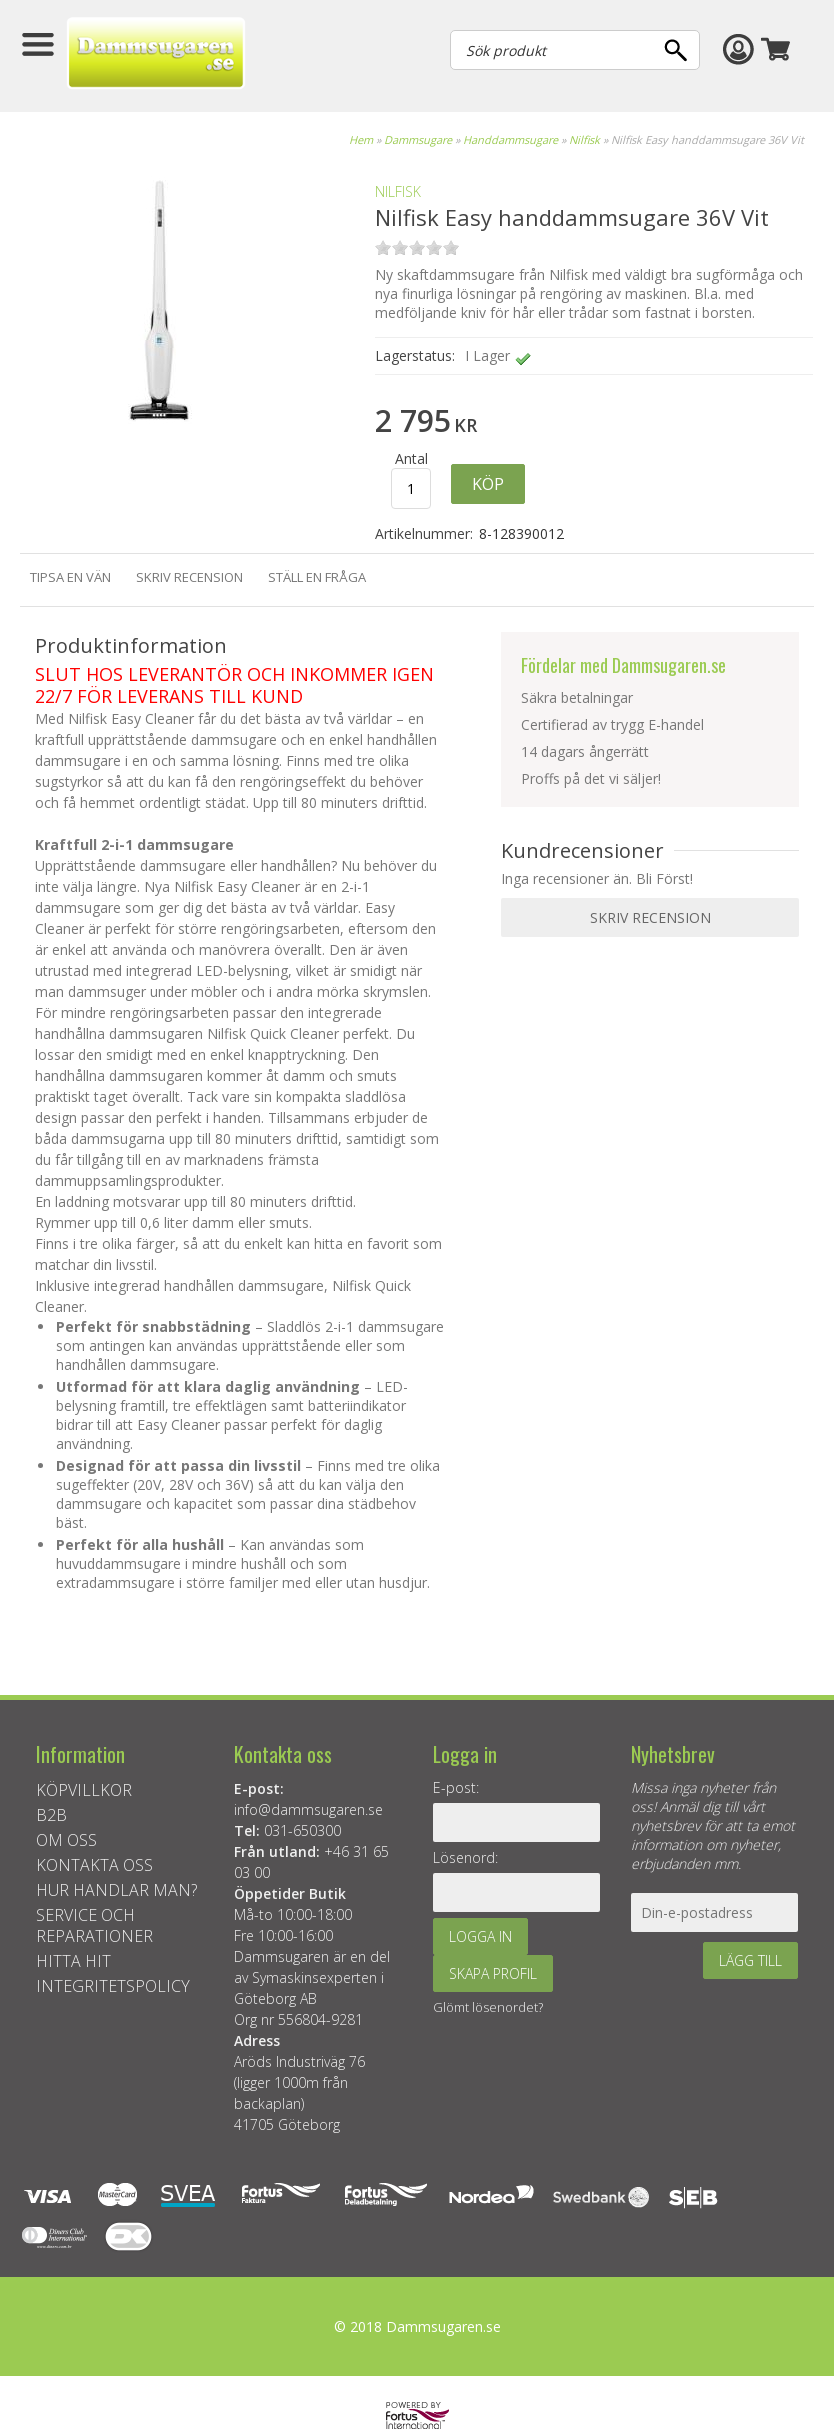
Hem (361, 139)
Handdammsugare (510, 139)
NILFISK (398, 191)
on (383, 247)
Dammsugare (418, 139)
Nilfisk (584, 139)
